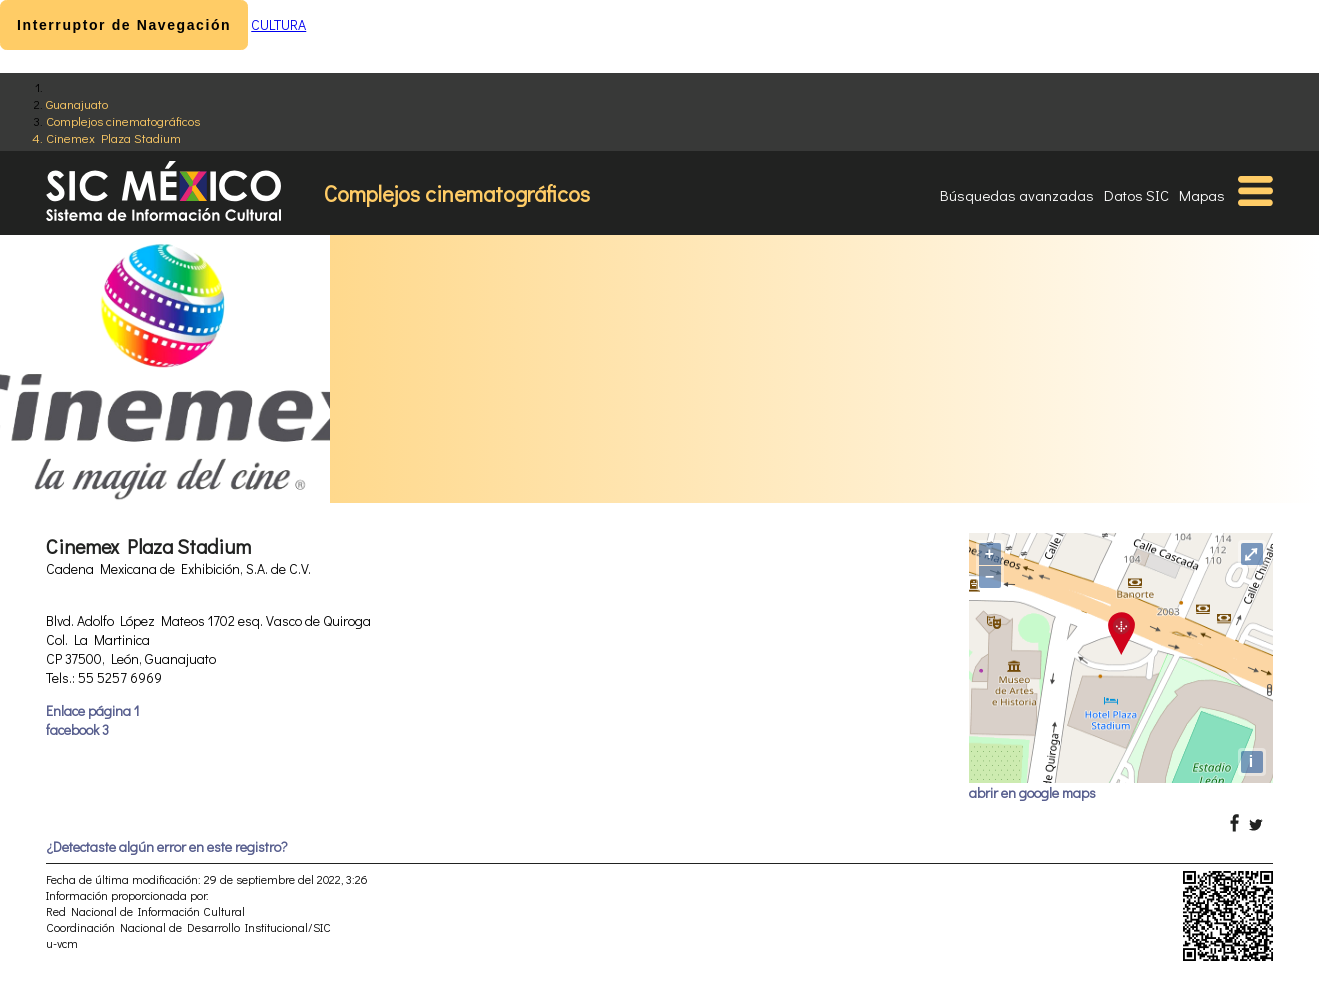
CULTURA (278, 24)
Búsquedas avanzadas (1017, 195)
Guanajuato (77, 103)
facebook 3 (77, 729)
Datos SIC (1136, 195)
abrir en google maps (1032, 792)
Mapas (1202, 195)
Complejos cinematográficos (123, 120)
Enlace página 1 (92, 710)
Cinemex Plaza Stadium (113, 137)
